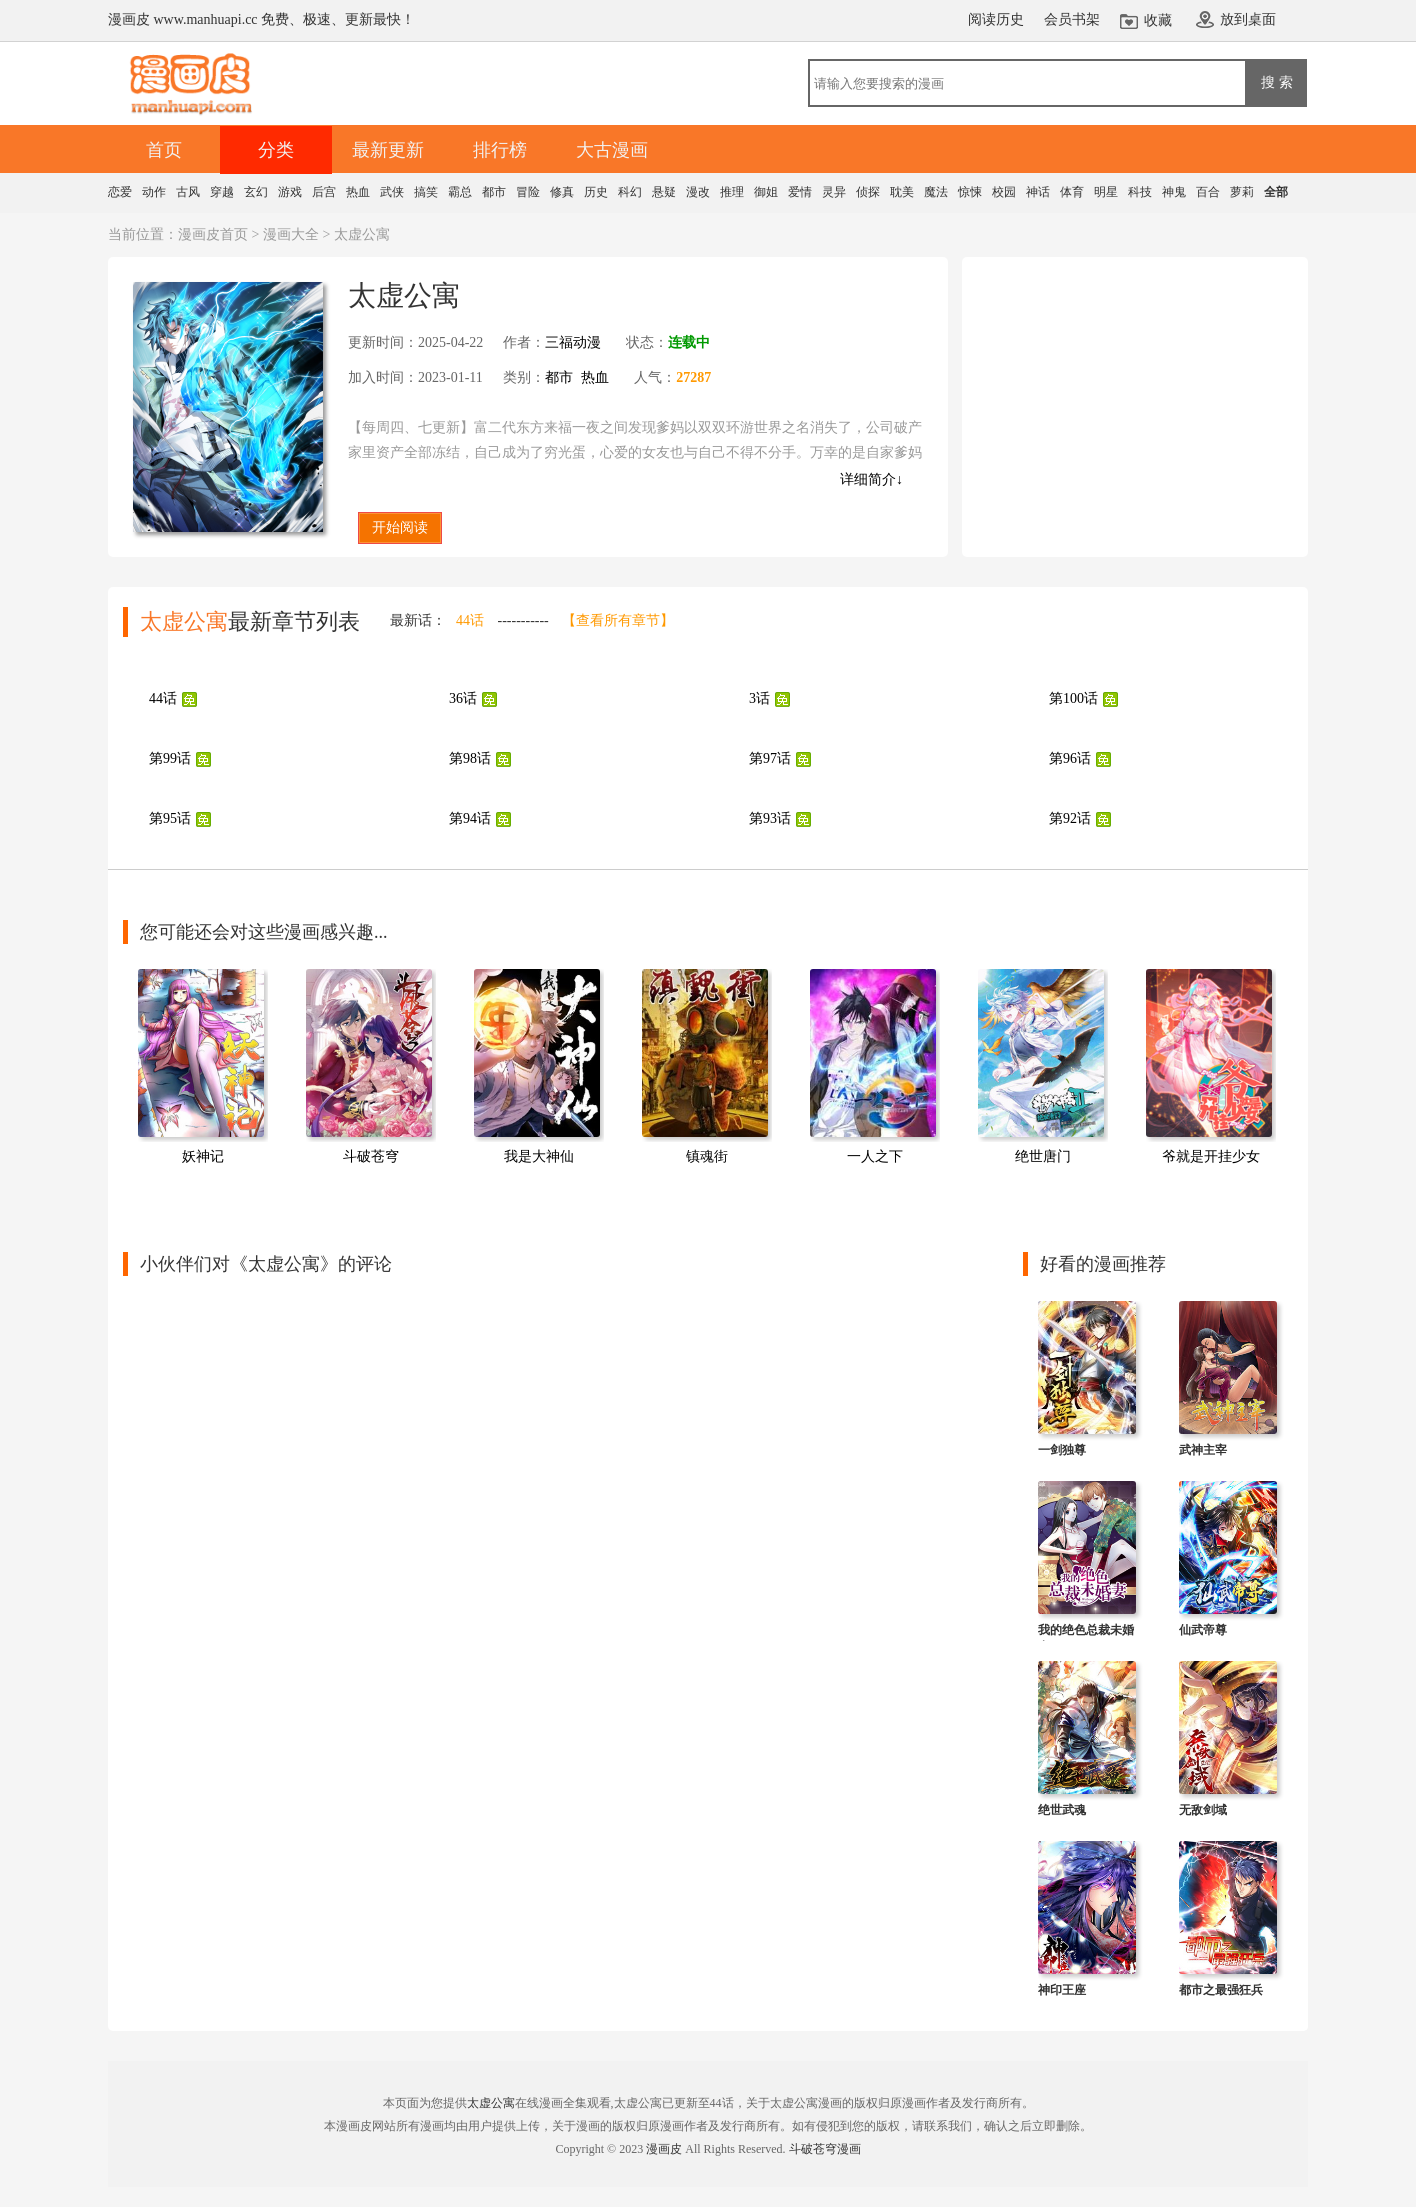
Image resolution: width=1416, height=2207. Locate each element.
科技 (1140, 192)
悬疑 (664, 192)
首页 (164, 150)
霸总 (460, 192)
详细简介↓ (871, 479)
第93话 (770, 818)
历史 (596, 192)
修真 (562, 192)
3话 (759, 698)
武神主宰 (1203, 1450)
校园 (1004, 192)
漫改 (698, 192)
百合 (1208, 192)
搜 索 (1277, 82)
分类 (276, 150)
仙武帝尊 (1203, 1630)
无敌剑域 (1203, 1810)
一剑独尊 (1062, 1450)
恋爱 (120, 192)
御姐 (766, 192)
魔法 (936, 192)
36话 (463, 698)
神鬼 (1174, 192)
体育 (1072, 192)
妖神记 (203, 1156)
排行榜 (500, 150)
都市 (494, 192)
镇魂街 (707, 1156)
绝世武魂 (1062, 1810)
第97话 (770, 758)
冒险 (528, 192)
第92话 (1070, 818)
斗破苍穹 (371, 1156)
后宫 (324, 192)
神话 (1038, 192)
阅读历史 (996, 19)
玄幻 (256, 192)
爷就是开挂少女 (1211, 1156)
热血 (358, 192)
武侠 (392, 192)
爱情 (800, 192)
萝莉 (1242, 192)
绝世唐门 (1043, 1156)
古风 (188, 192)
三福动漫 (573, 342)
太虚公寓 (491, 2103)
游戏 (290, 192)
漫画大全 (291, 234)
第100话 (1073, 698)
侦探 (868, 192)
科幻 (630, 192)
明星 (1106, 192)
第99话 (170, 758)
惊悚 (970, 192)
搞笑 (426, 192)
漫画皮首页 (213, 234)
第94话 (470, 818)
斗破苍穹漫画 (825, 2149)
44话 (470, 620)
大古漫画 (612, 150)
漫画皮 (664, 2149)
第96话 (1070, 758)
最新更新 (388, 150)
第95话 (170, 818)
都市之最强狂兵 (1221, 1990)
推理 (732, 192)
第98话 (470, 758)
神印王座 (1062, 1990)
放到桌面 (1248, 19)
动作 (154, 192)
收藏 (1158, 20)
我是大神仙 (539, 1156)
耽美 (902, 192)
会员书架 (1072, 19)
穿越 (222, 192)
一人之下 (875, 1156)
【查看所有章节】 (618, 620)
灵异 (834, 192)
